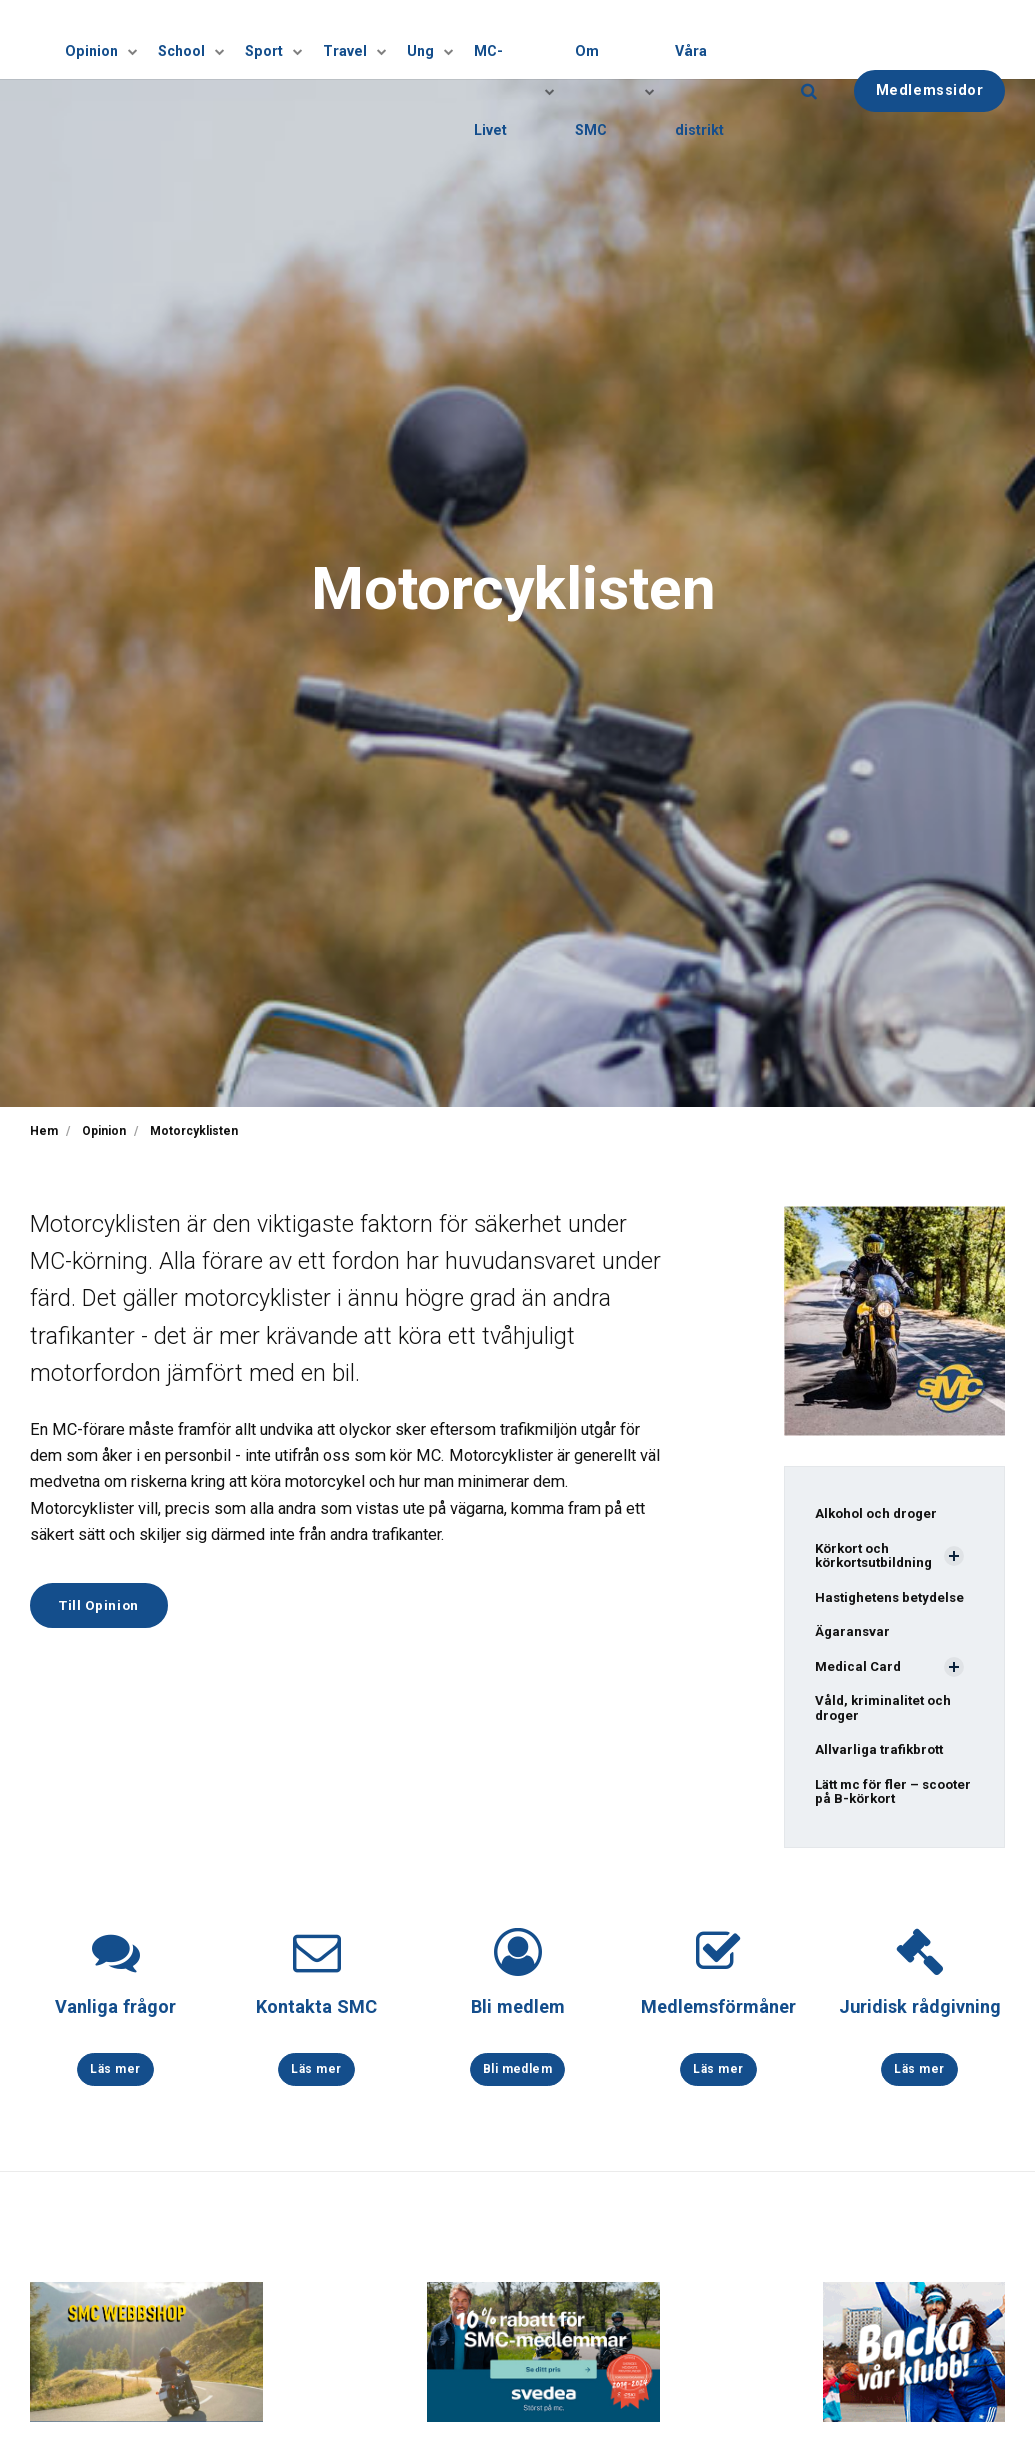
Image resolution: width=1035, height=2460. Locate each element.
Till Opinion (105, 1606)
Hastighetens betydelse (893, 1600)
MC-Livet (520, 39)
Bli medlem (517, 2016)
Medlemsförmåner (718, 2016)
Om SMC (616, 39)
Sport (287, 39)
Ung (438, 39)
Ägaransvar (854, 1636)
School (208, 39)
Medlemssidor (930, 38)
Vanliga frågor (115, 2016)
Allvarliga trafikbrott (882, 1757)
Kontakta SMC (316, 2016)
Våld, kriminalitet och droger (886, 1714)
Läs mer (115, 2079)
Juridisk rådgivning (919, 2016)
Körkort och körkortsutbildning (878, 1557)
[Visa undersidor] (146, 39)
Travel (364, 39)
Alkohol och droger (879, 1514)
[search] (809, 39)
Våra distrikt (719, 39)
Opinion (121, 39)
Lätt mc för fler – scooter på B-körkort (885, 1800)
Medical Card (860, 1671)
